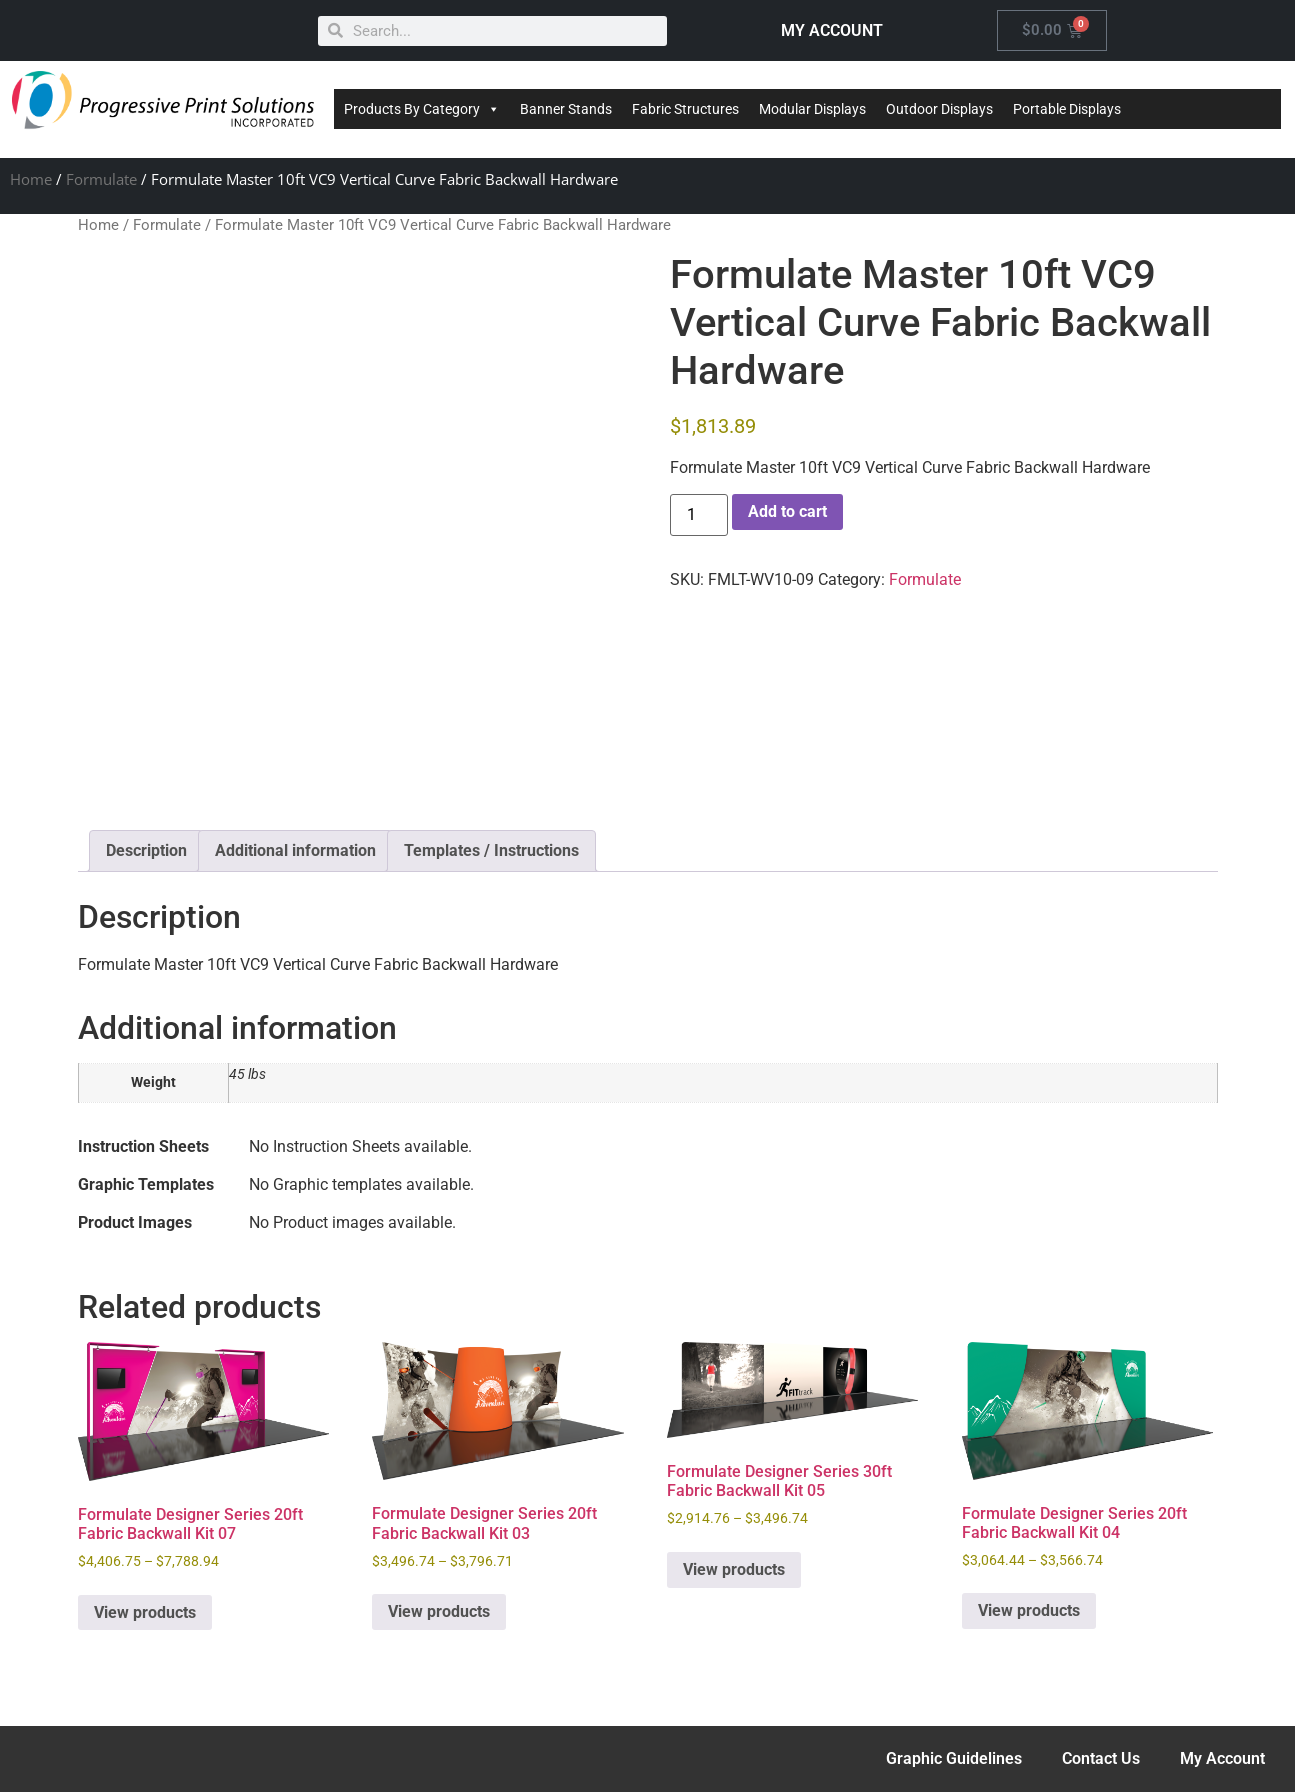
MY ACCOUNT (832, 30)
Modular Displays (812, 109)
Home (31, 179)
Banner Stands (566, 109)
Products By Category (422, 109)
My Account (1222, 1758)
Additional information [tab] (295, 850)
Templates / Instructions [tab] (491, 850)
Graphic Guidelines (954, 1758)
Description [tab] (146, 850)
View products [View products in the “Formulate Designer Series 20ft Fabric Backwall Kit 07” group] (145, 1612)
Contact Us (1101, 1758)
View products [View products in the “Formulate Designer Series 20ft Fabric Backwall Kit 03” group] (439, 1611)
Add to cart (787, 511)
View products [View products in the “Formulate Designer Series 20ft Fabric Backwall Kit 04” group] (1029, 1610)
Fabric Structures (685, 109)
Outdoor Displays (939, 109)
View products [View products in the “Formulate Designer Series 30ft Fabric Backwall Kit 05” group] (734, 1569)
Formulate (101, 179)
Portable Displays (1067, 109)
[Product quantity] (699, 515)
